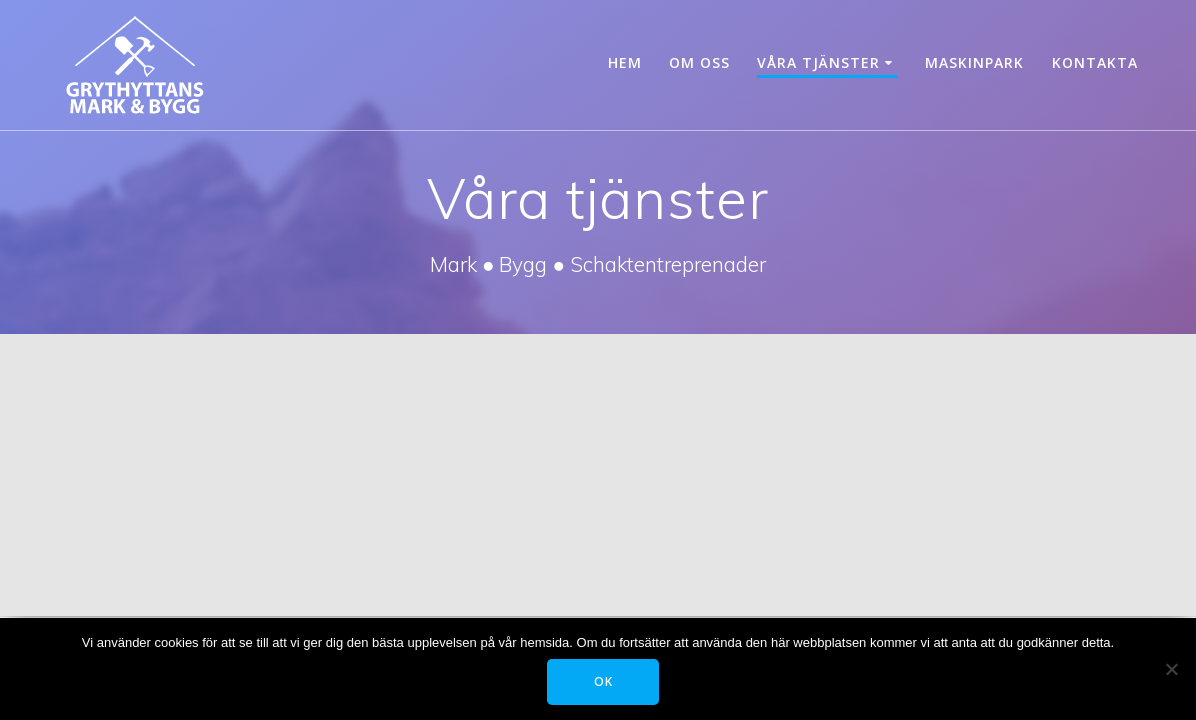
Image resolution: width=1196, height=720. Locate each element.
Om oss (699, 62)
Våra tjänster (818, 62)
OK (603, 681)
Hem (625, 62)
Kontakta (1095, 62)
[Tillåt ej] (1171, 669)
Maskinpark (974, 62)
